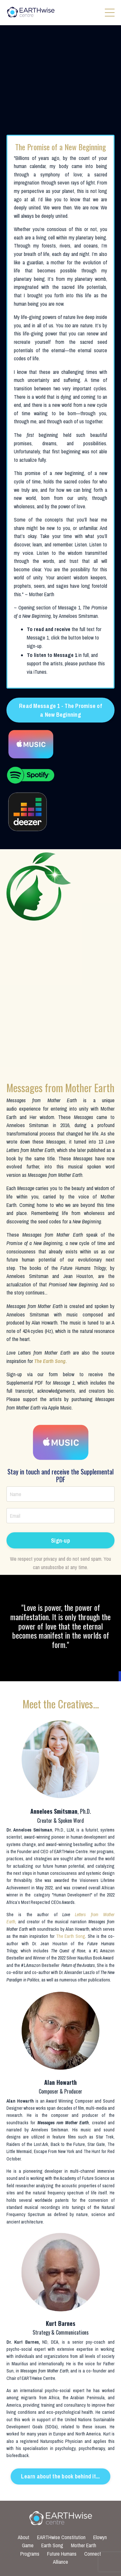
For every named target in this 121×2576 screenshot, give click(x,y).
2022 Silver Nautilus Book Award (86, 1958)
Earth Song (52, 2545)
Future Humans (61, 2553)
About (23, 2537)
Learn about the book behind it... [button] (60, 2476)
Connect (92, 2553)
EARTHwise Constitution (61, 2537)
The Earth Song (50, 1361)
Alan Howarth (20, 2101)
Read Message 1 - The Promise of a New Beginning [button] (60, 710)
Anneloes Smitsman (32, 1830)
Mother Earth (83, 2545)
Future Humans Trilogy (83, 1268)
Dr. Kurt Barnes (22, 2342)
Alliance (60, 2561)
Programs (29, 2553)
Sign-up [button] (60, 1540)
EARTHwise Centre (71, 1851)
